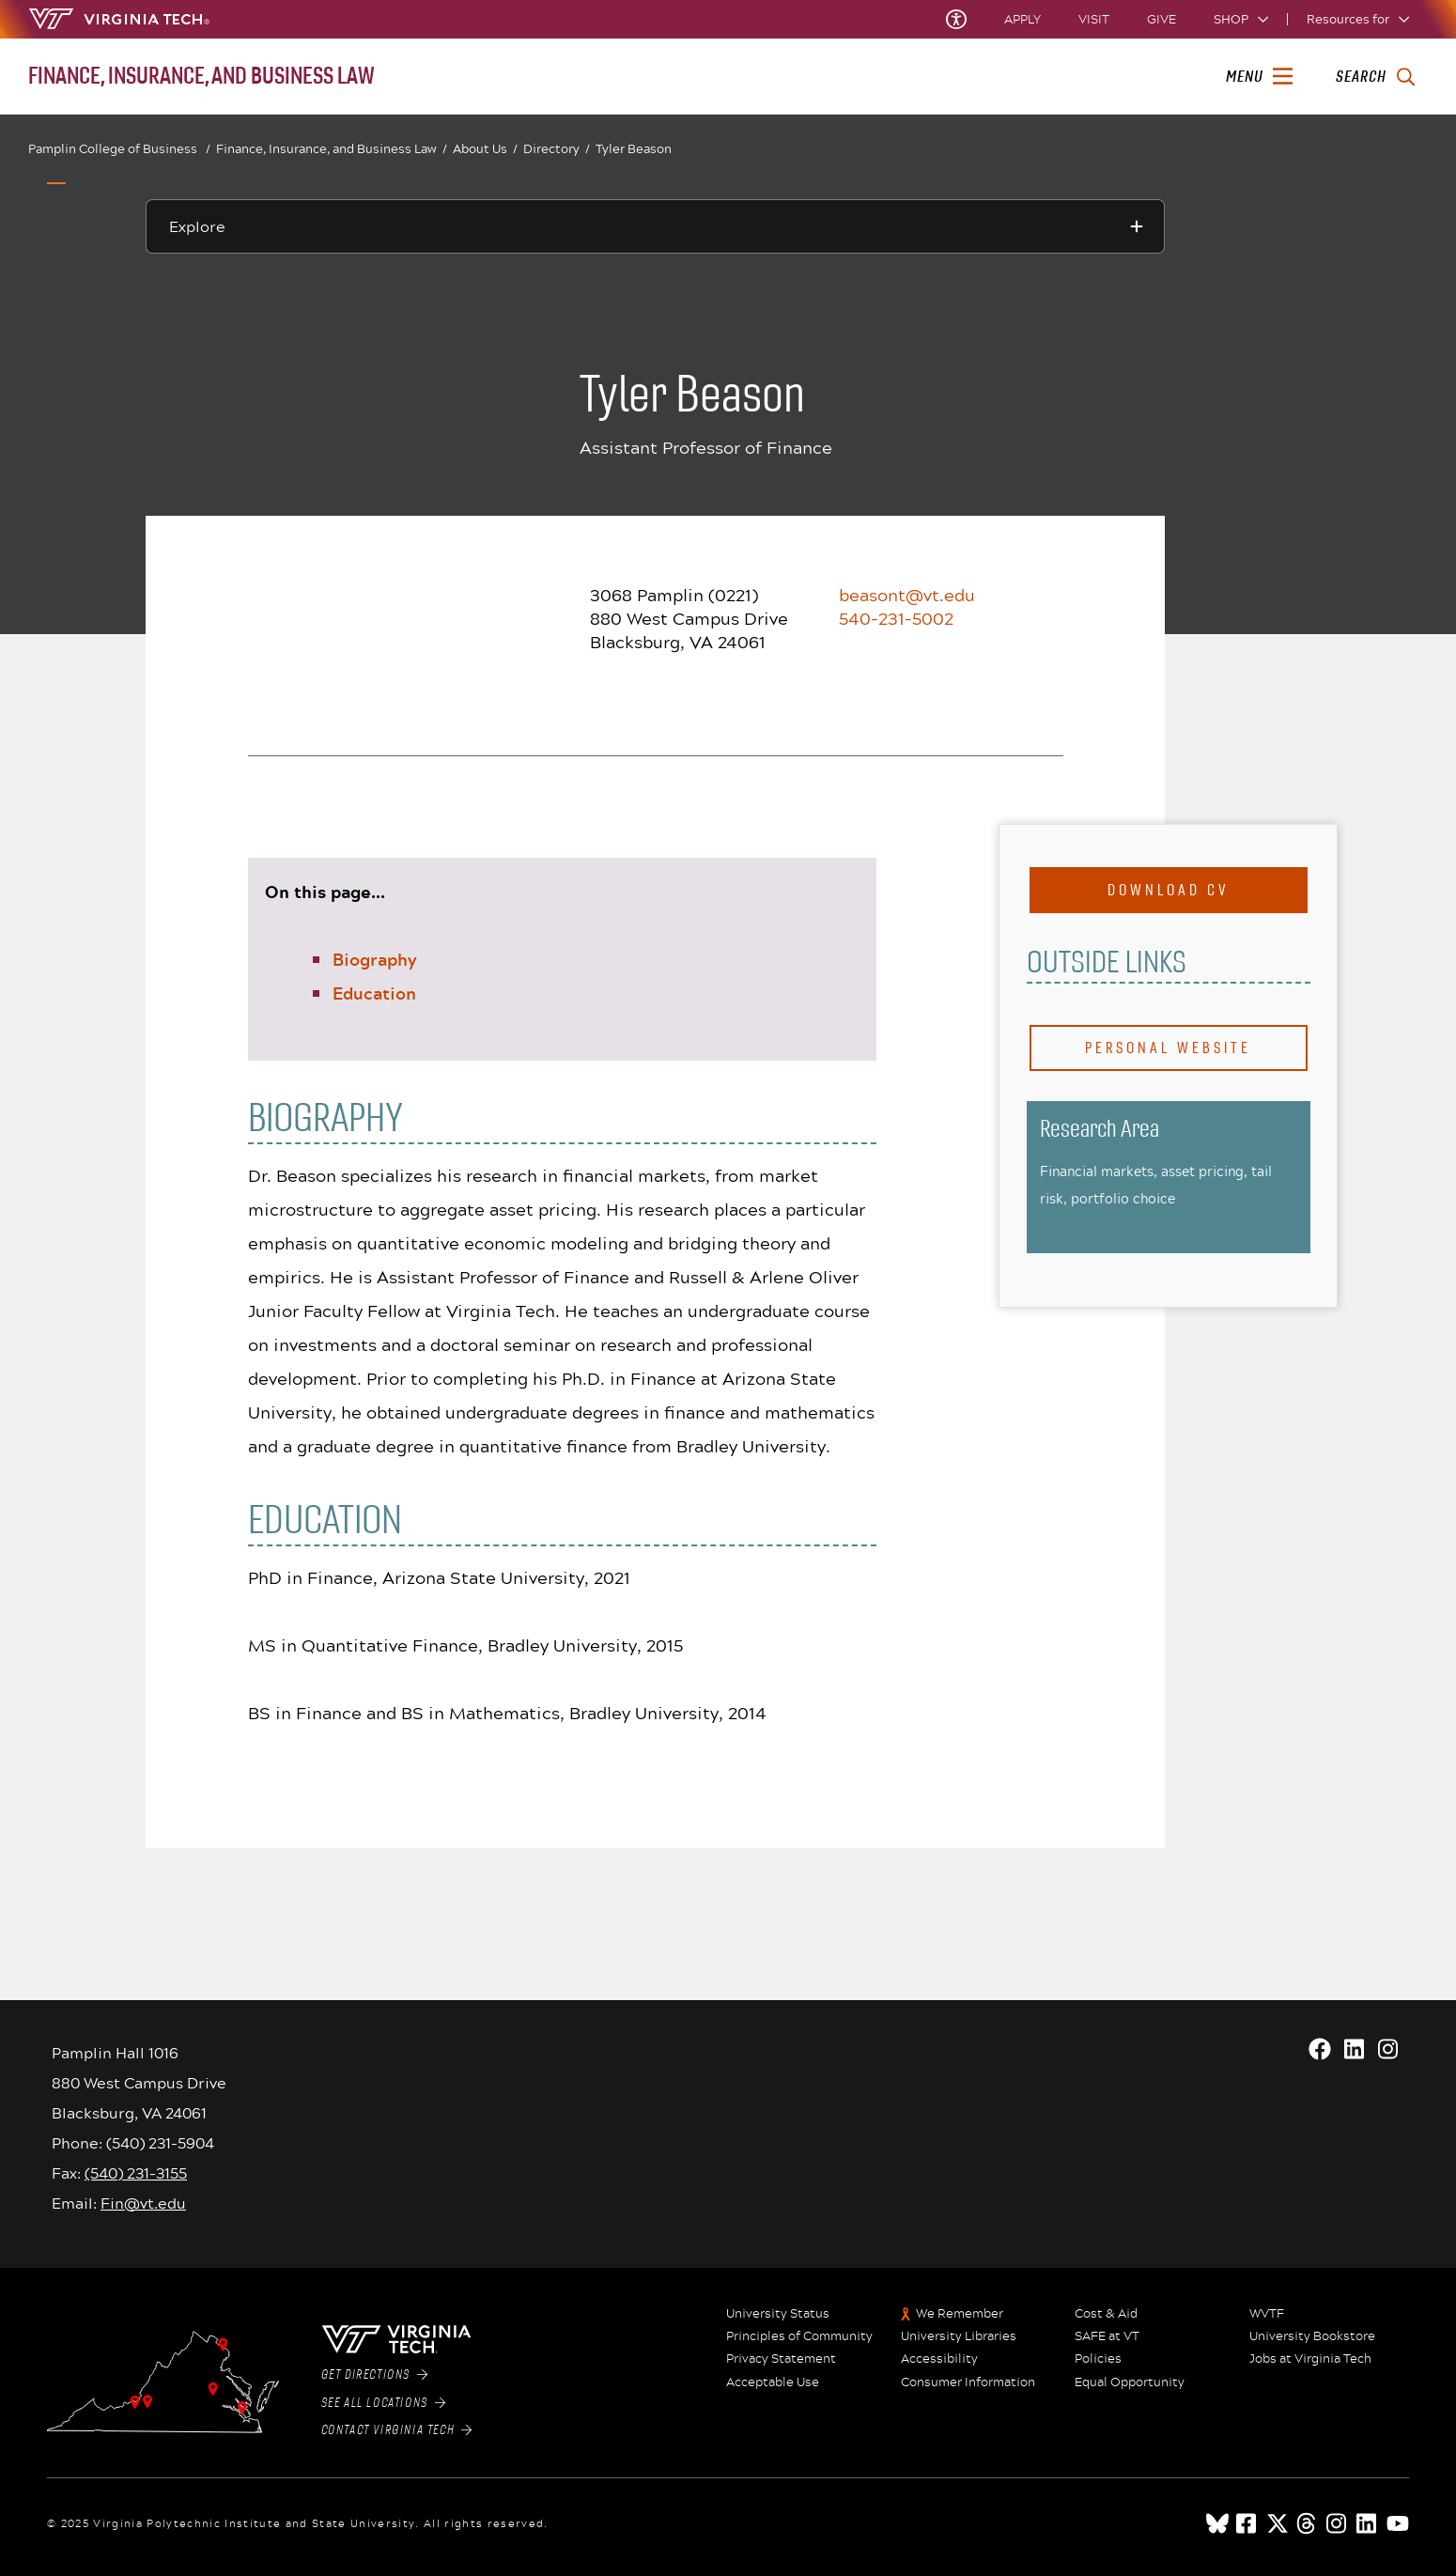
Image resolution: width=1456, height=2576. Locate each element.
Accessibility (939, 2359)
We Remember (959, 2313)
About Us (485, 149)
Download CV (1168, 890)
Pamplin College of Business (119, 149)
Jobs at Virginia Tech (1310, 2359)
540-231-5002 (896, 618)
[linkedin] (1367, 2523)
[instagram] (1337, 2523)
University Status (777, 2313)
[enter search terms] (1375, 77)
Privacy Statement (781, 2359)
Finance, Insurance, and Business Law (331, 149)
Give (1161, 19)
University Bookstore (1312, 2336)
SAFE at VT (1107, 2336)
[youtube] (1397, 2523)
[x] (1277, 2523)
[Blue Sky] (1217, 2523)
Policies (1098, 2359)
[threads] (1307, 2523)
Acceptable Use (772, 2382)
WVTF (1266, 2313)
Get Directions (374, 2374)
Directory (556, 149)
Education (374, 993)
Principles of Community (799, 2336)
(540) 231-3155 (136, 2172)
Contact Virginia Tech (396, 2430)
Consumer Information (968, 2382)
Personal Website (1168, 1048)
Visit (1093, 19)
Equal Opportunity (1130, 2382)
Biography (375, 959)
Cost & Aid (1106, 2313)
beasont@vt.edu (907, 595)
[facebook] (1247, 2523)
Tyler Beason (634, 148)
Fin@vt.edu (143, 2202)
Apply (1022, 19)
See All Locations (383, 2403)
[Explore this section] (655, 226)
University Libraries (958, 2336)
